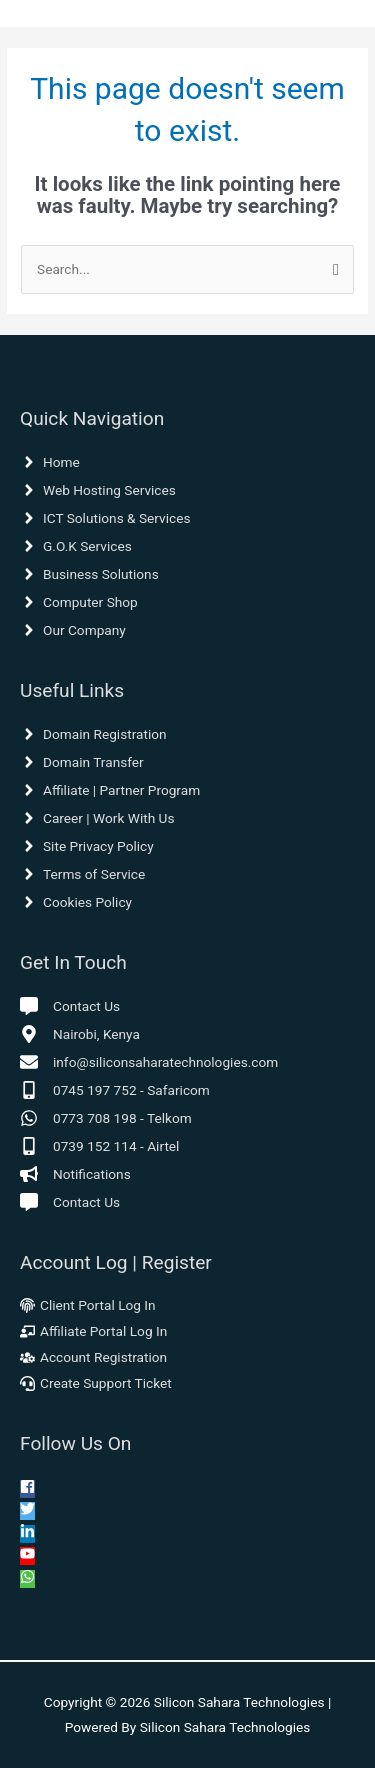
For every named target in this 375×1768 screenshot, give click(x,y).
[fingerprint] (88, 1305)
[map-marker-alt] (80, 1034)
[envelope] (149, 1062)
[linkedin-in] (27, 1534)
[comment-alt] (70, 1006)
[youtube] (27, 1556)
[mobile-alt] (115, 1090)
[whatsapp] (106, 1118)
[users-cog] (93, 1357)
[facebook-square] (27, 1489)
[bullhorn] (75, 1174)
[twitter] (27, 1511)
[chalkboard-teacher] (93, 1331)
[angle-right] (50, 462)
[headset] (96, 1383)
